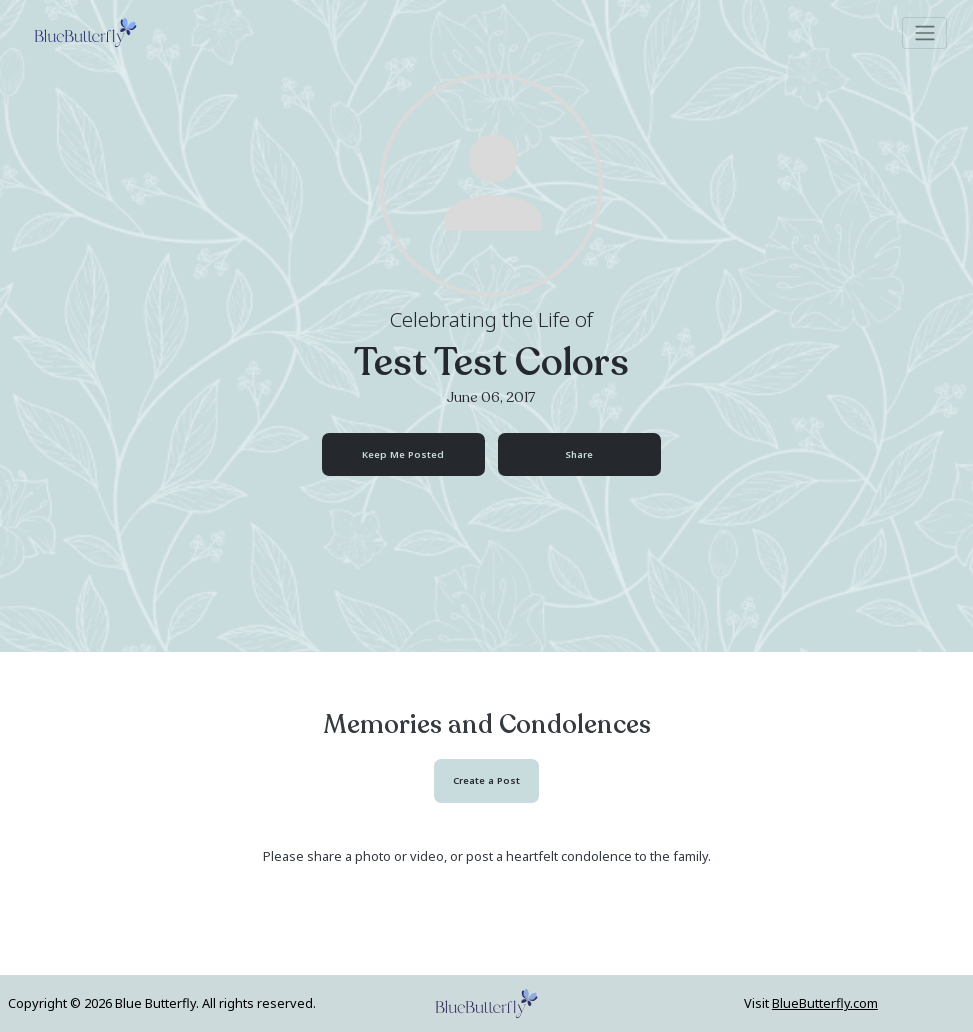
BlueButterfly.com (825, 1003)
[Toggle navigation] (924, 33)
